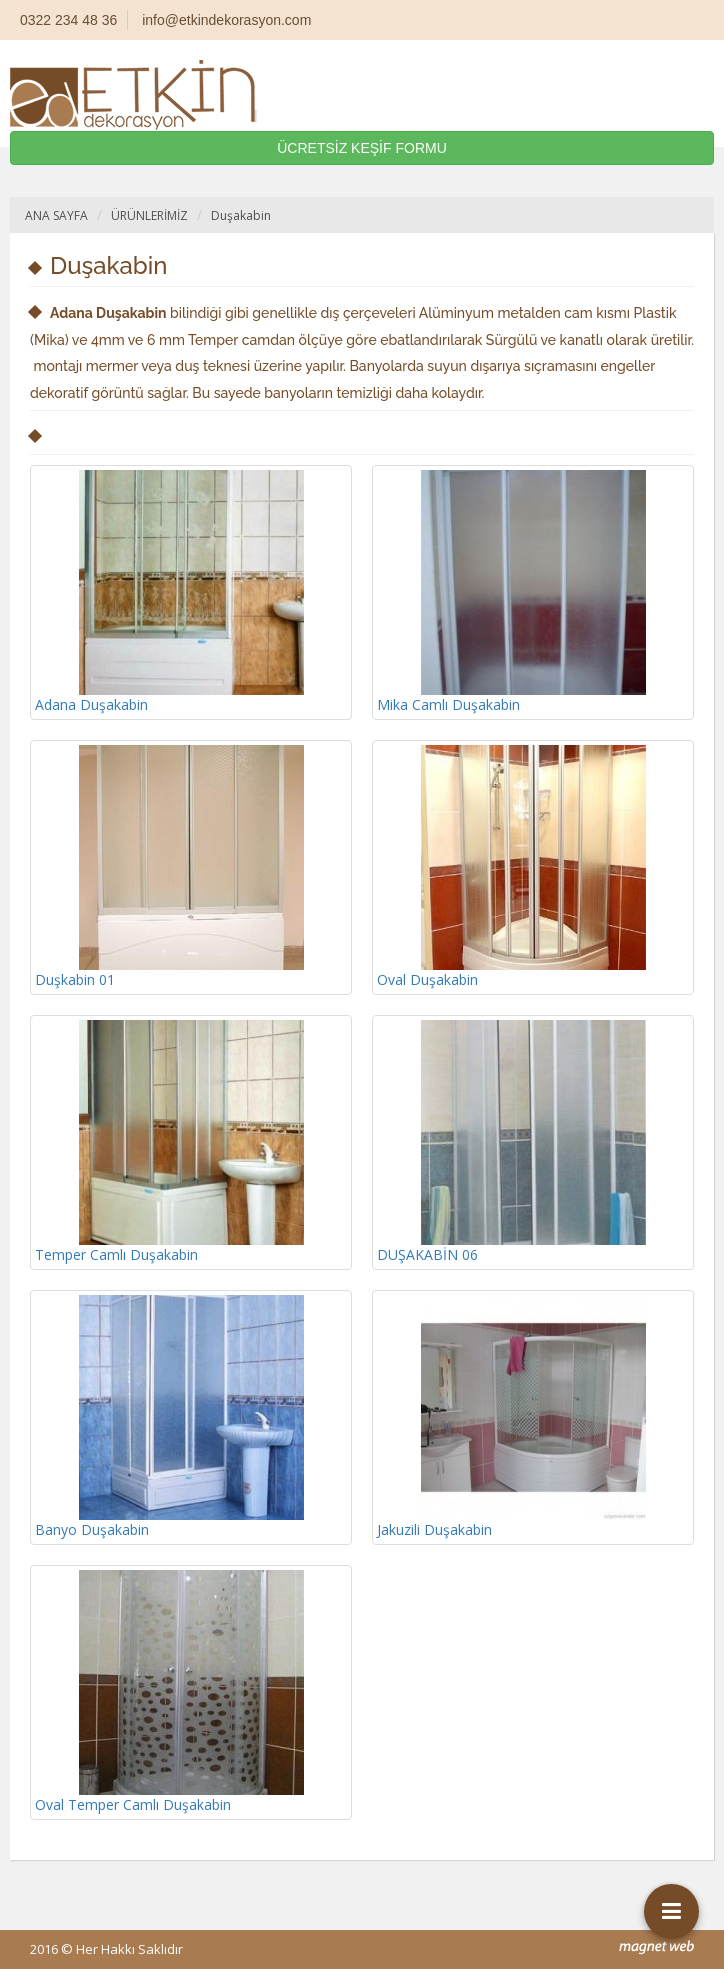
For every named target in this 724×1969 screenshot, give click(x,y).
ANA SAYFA (56, 215)
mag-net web (656, 1947)
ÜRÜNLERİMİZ (149, 215)
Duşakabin (241, 215)
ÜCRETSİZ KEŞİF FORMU (362, 148)
